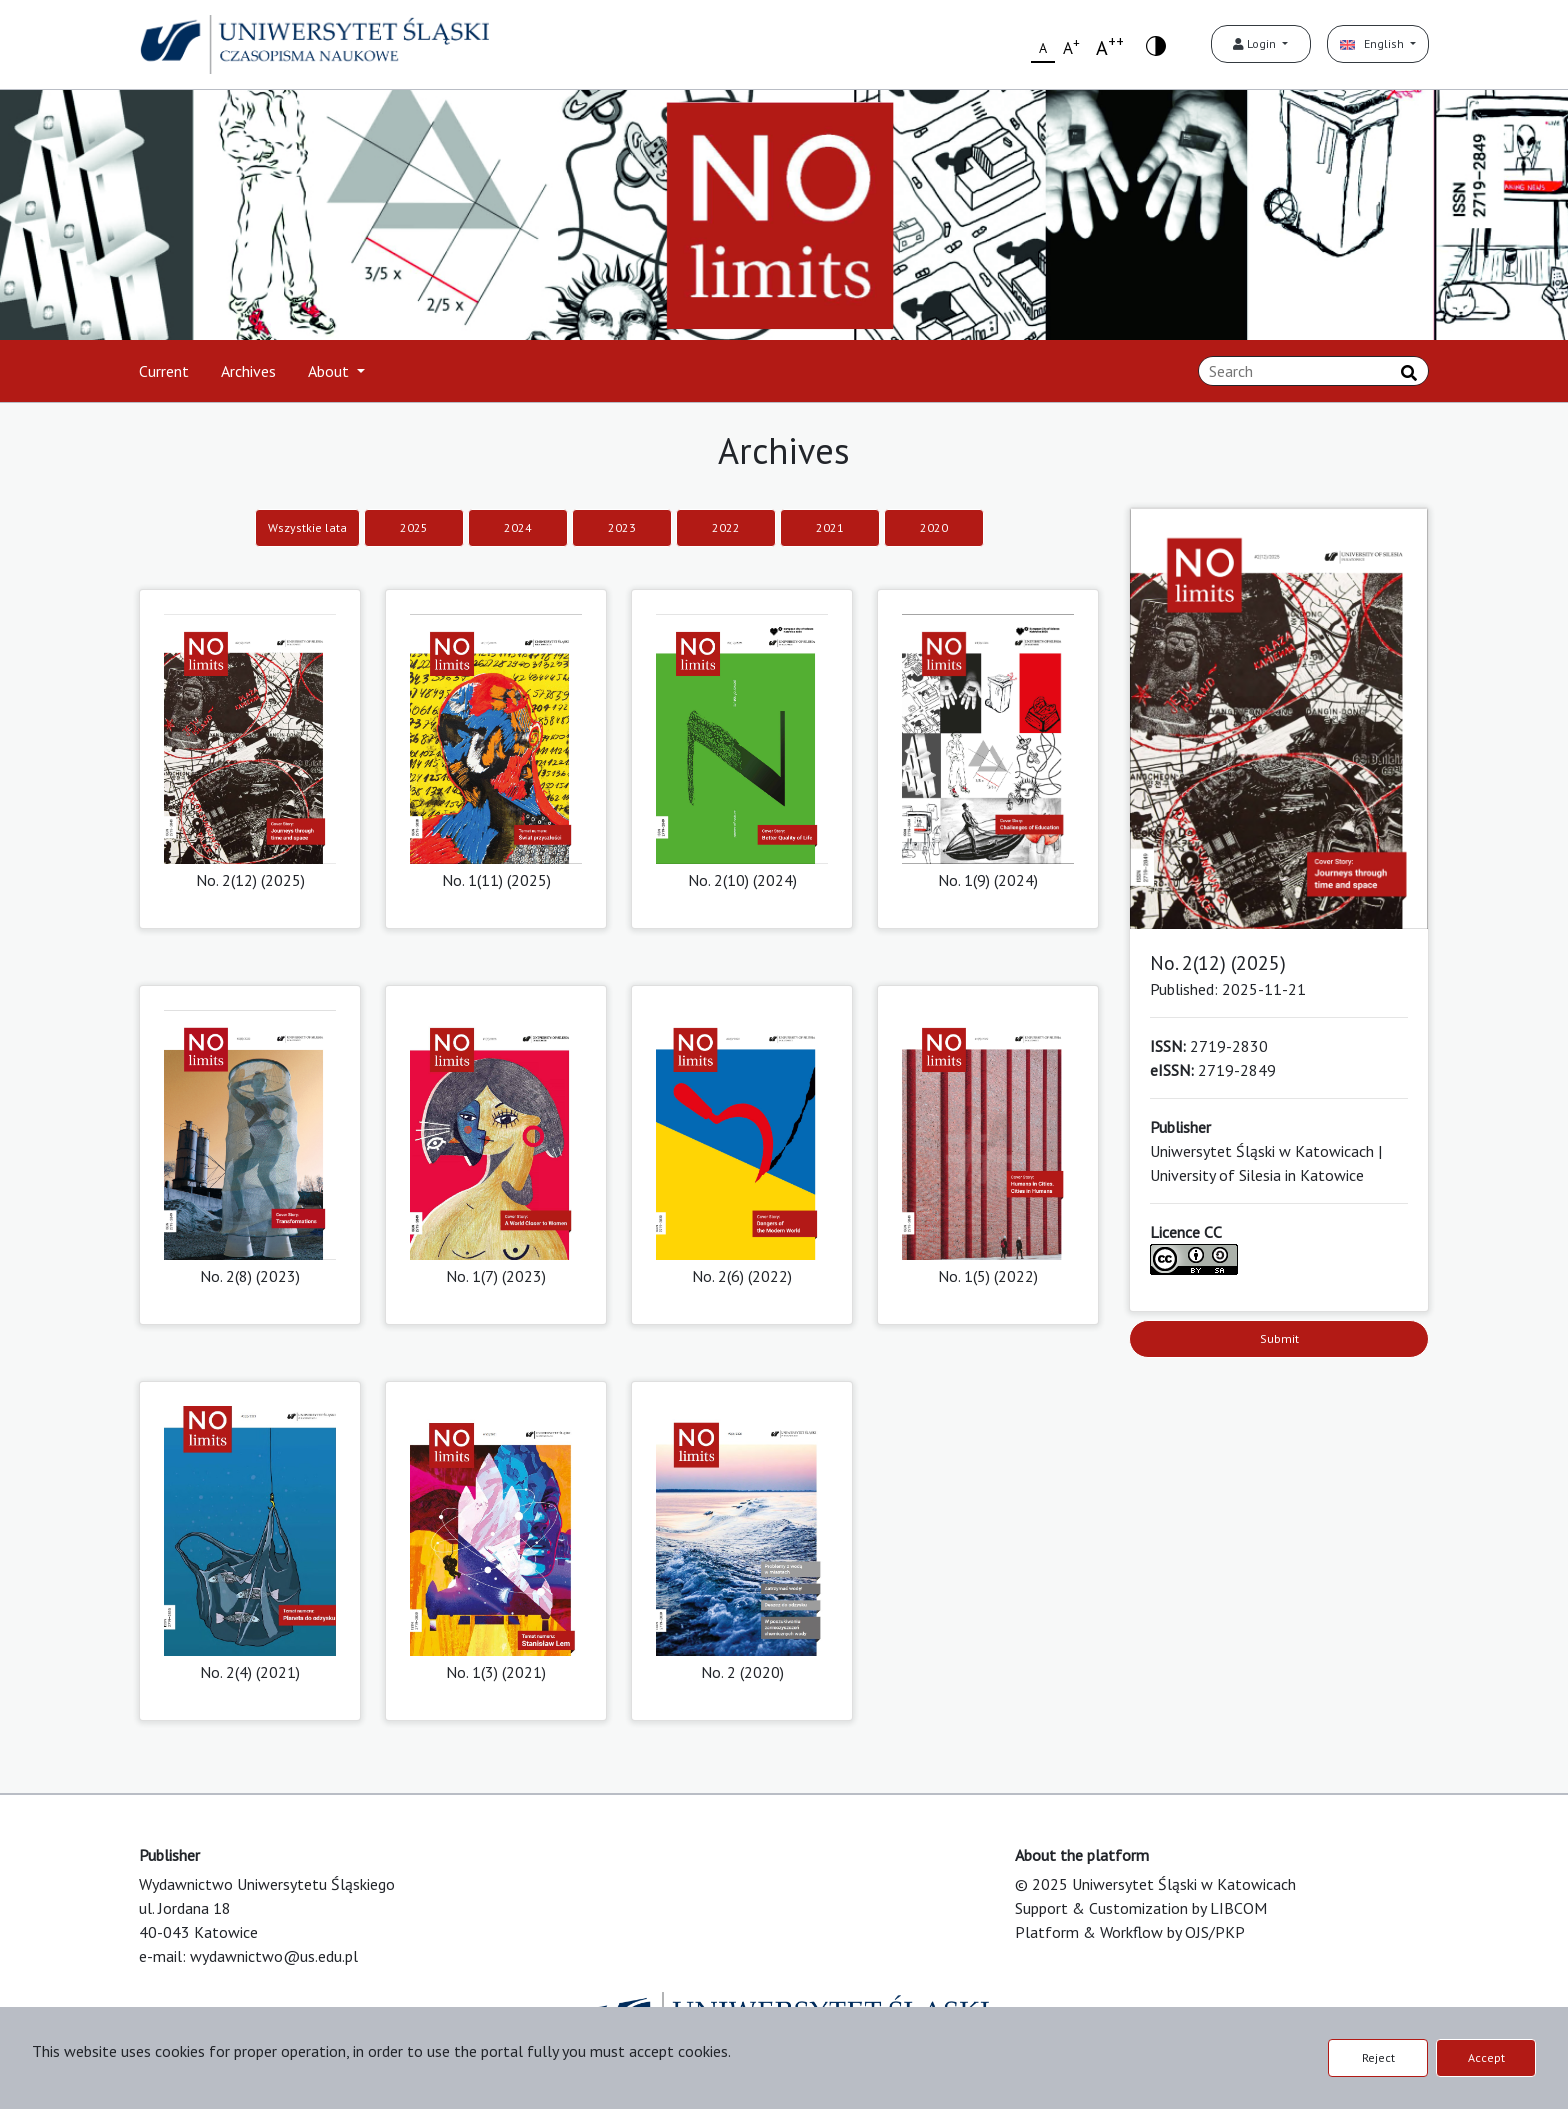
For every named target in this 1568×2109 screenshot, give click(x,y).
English (1373, 43)
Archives (248, 371)
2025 (414, 527)
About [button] (330, 371)
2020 (934, 527)
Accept (1486, 2057)
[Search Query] (1313, 371)
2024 (518, 527)
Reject (1378, 2057)
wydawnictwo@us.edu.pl (274, 1956)
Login (1256, 43)
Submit (1279, 1338)
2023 (622, 527)
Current (164, 371)
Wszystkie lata (307, 527)
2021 (830, 527)
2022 (726, 527)
